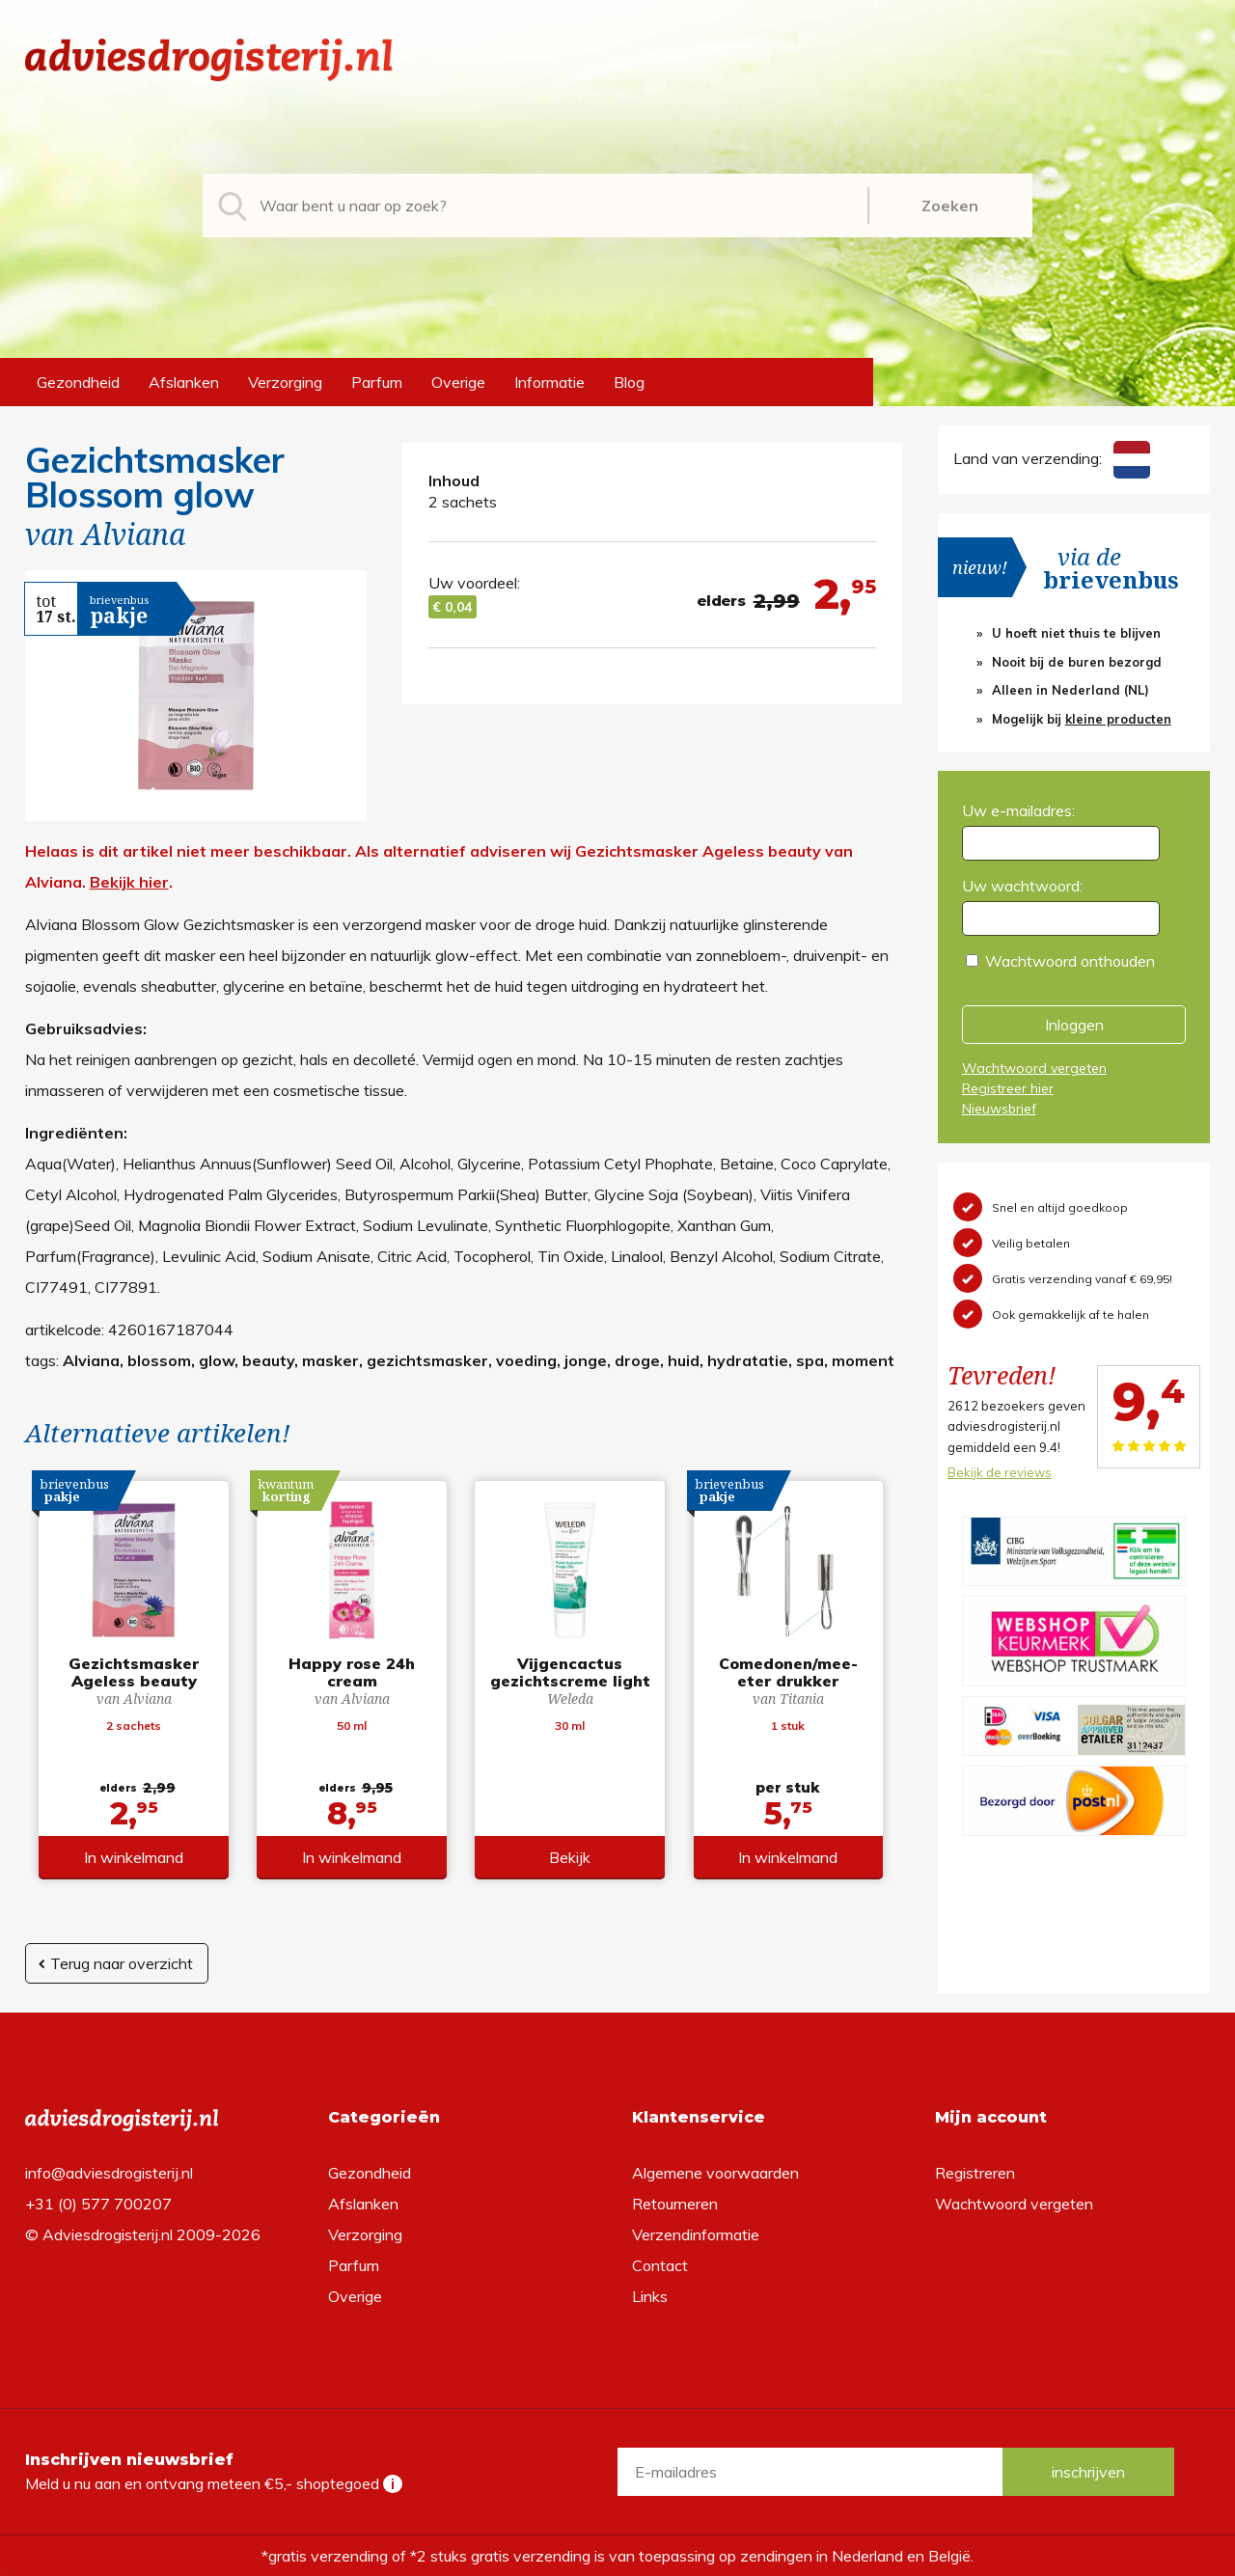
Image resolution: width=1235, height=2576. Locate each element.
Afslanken (184, 382)
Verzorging (285, 382)
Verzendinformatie (695, 2234)
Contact (660, 2265)
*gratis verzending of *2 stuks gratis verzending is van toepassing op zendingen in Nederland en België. (617, 2555)
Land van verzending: (1051, 458)
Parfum (376, 382)
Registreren (975, 2172)
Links (650, 2296)
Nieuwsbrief (999, 1108)
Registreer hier (1008, 1088)
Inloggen (1074, 1024)
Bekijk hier (129, 881)
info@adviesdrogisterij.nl (109, 2172)
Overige (458, 382)
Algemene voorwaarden (715, 2172)
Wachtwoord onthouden (1070, 961)
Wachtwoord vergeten (1034, 1068)
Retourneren (675, 2203)
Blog (629, 382)
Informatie (549, 382)
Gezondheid (78, 382)
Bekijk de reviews (999, 1472)
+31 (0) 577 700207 (98, 2203)
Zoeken (949, 205)
